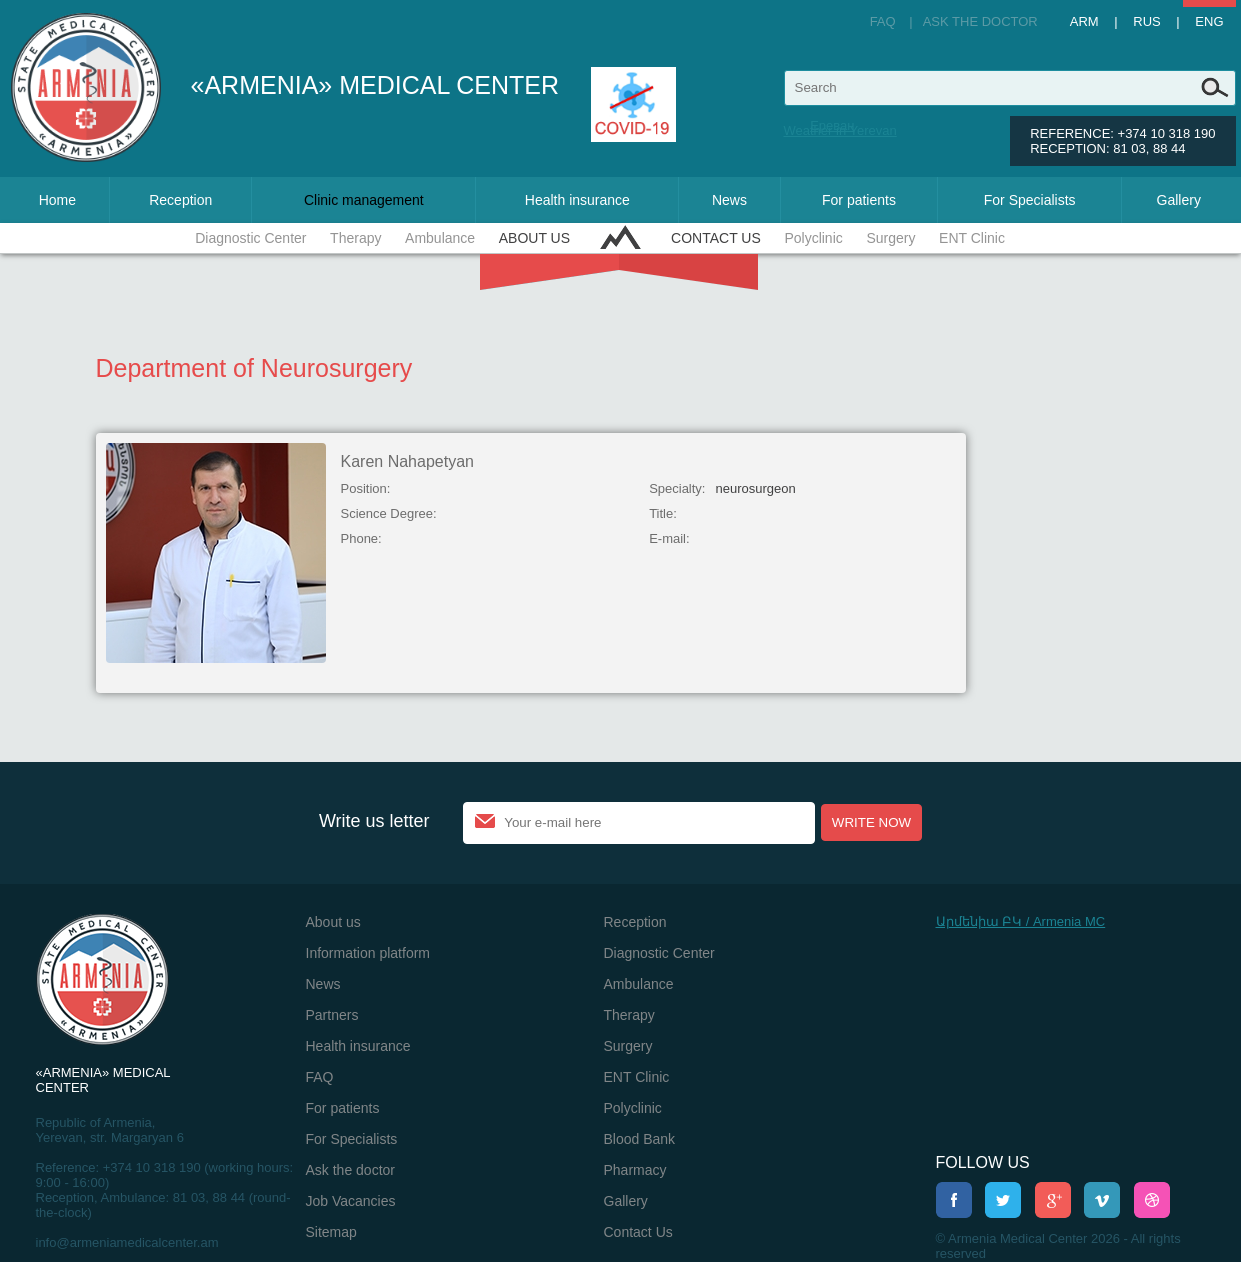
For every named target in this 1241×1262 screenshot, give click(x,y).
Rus (1146, 21)
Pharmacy (635, 1170)
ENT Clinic (972, 238)
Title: (663, 513)
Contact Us (716, 238)
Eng (1209, 21)
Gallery (1179, 200)
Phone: (361, 538)
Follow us (983, 1162)
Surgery (890, 238)
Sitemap (331, 1232)
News (729, 200)
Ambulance (440, 238)
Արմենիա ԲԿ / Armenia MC (1021, 921)
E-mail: (669, 538)
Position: (366, 488)
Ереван (832, 125)
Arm (1084, 21)
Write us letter (374, 821)
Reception (180, 200)
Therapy (355, 238)
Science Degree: (389, 513)
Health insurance (577, 200)
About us (534, 238)
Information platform (368, 953)
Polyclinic (813, 238)
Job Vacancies (351, 1201)
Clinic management (364, 200)
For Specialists (1030, 200)
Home (57, 200)
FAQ (883, 21)
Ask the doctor (980, 21)
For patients (859, 200)
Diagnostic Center (250, 238)
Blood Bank (640, 1139)
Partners (332, 1015)
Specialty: (677, 488)
